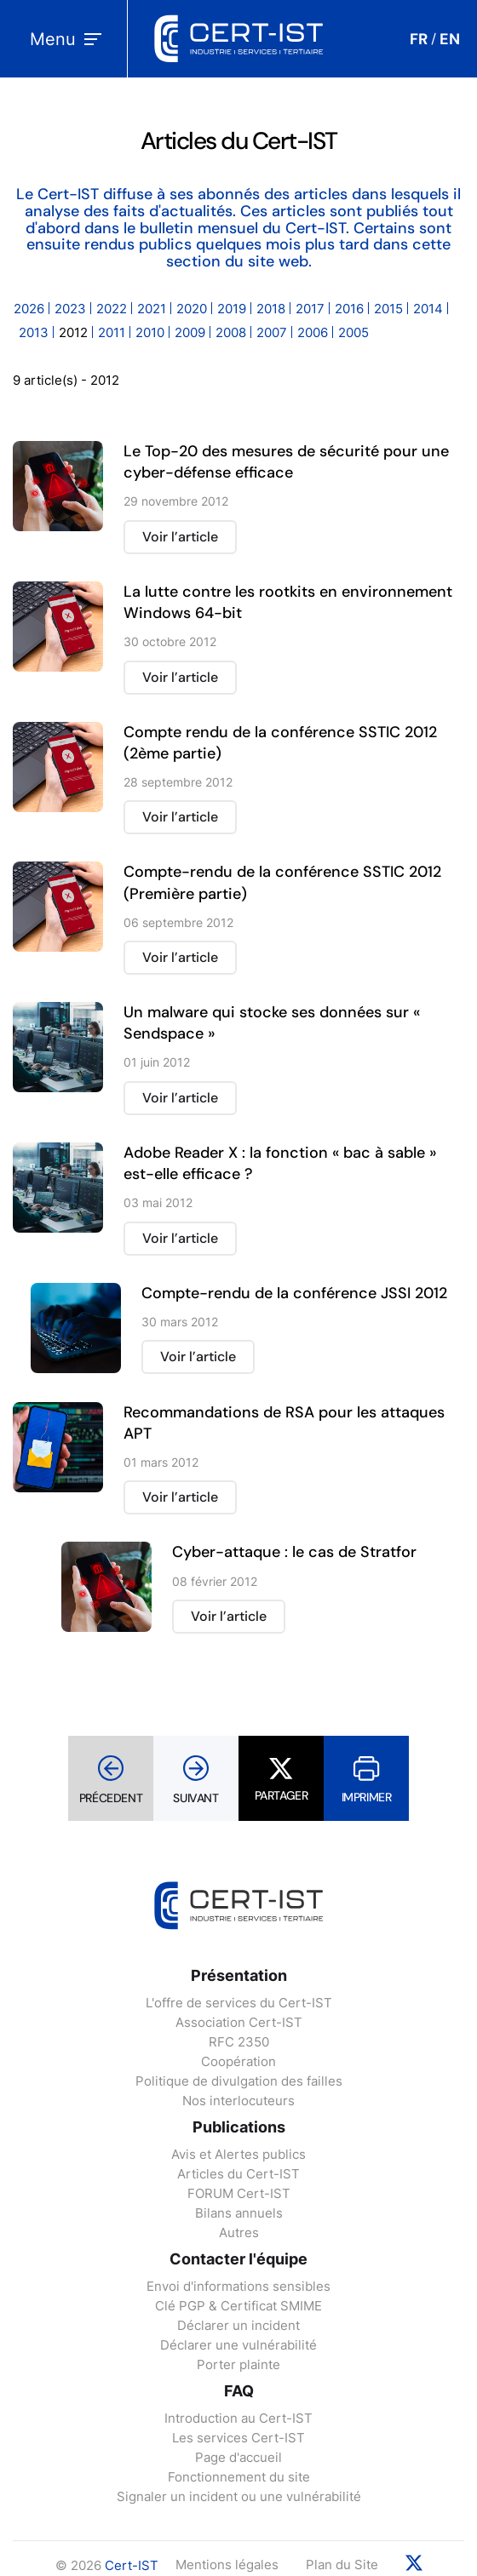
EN (450, 39)
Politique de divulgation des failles (238, 2081)
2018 (270, 309)
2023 (70, 309)
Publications (239, 2127)
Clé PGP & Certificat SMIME (238, 2306)
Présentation (239, 1975)
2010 (149, 332)
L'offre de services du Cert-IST (239, 2003)
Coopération (238, 2061)
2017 (310, 309)
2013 (34, 332)
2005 (353, 332)
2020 (191, 309)
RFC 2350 (239, 2042)
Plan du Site (342, 2564)
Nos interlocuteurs (238, 2100)
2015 (388, 309)
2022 (111, 309)
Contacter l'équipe (238, 2259)
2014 (428, 309)
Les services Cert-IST (238, 2438)
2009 (190, 332)
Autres (239, 2232)
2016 (349, 309)
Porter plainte (238, 2364)
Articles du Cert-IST (238, 2174)
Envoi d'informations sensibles (238, 2286)
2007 (271, 332)
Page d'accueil (238, 2457)
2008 (231, 332)
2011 (111, 332)
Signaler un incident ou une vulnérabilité (239, 2496)
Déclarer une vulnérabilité (238, 2345)
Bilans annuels (239, 2213)
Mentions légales (227, 2564)
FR (419, 39)
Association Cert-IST (238, 2022)
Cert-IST (131, 2565)
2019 (231, 309)
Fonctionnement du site (239, 2477)
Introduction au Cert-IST (238, 2418)
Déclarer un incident (238, 2325)
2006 (312, 332)
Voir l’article (180, 537)
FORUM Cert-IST (238, 2193)
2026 (29, 309)
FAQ (239, 2391)
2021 (151, 309)
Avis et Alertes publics (238, 2154)
